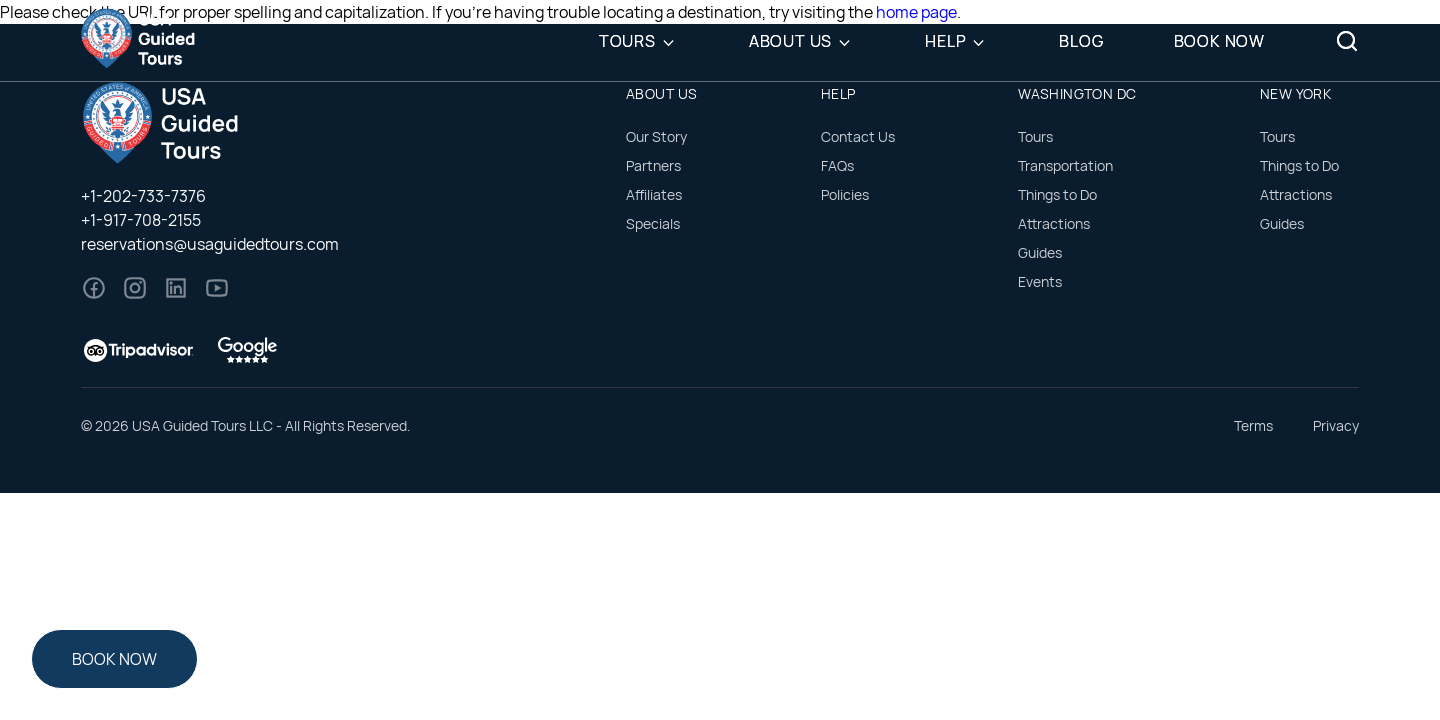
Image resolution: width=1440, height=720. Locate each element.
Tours (627, 41)
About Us (790, 41)
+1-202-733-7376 (143, 196)
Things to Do (1057, 194)
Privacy (1336, 425)
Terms (1253, 425)
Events (1040, 281)
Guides (1040, 252)
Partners (653, 165)
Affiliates (654, 194)
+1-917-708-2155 (141, 220)
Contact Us (858, 136)
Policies (845, 194)
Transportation (1065, 165)
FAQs (837, 165)
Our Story (656, 136)
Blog (1081, 41)
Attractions (1054, 223)
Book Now (1219, 41)
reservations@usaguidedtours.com (210, 244)
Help (945, 41)
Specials (653, 223)
